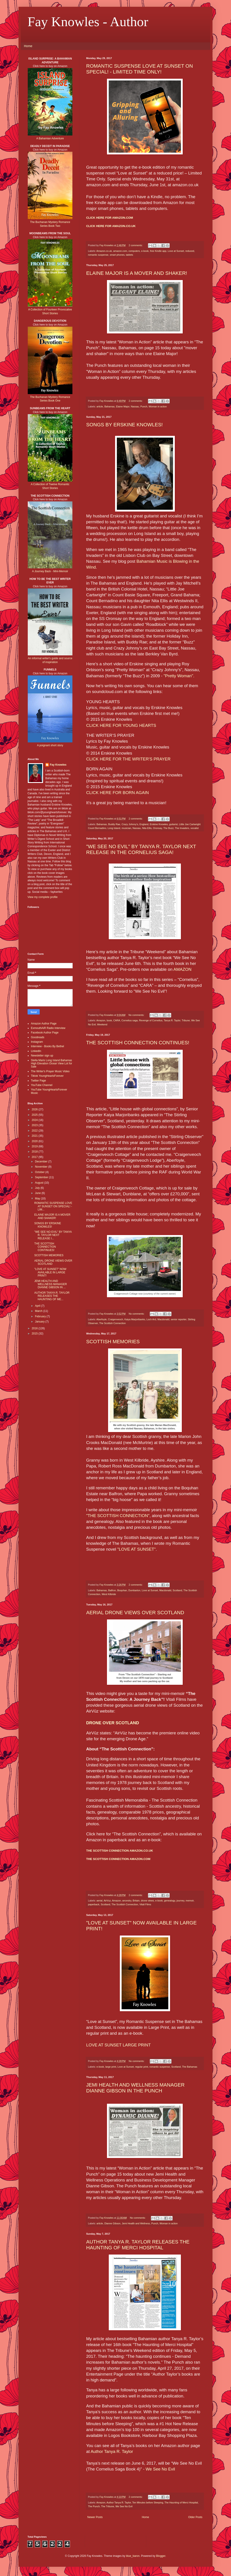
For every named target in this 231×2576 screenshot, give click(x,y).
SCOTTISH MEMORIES (113, 1341)
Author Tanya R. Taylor (112, 2451)
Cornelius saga (129, 1020)
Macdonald (163, 1319)
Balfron (112, 1590)
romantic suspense (98, 254)
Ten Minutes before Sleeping (147, 2502)
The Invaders (182, 828)
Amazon (100, 1020)
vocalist (194, 828)
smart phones (117, 254)
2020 (35, 1141)
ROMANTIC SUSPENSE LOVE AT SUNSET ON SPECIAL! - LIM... (53, 1206)
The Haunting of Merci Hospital (181, 2502)
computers (134, 251)
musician (126, 828)
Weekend (102, 1024)
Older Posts (195, 2517)
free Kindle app (158, 251)
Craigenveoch (115, 1319)
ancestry (126, 1900)
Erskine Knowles (159, 824)
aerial (99, 1900)
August (39, 1182)
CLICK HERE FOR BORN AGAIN (117, 792)
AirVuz (107, 1900)
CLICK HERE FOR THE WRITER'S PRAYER (128, 759)
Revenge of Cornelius (150, 1020)
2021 (35, 1135)
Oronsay (157, 828)
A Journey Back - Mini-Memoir (50, 571)
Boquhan (122, 1590)
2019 (35, 1146)
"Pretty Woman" (178, 675)
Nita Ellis (147, 828)
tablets (129, 254)
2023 (35, 1125)
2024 (35, 1120)
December (41, 1161)
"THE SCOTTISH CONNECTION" (118, 1515)
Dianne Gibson (112, 2223)
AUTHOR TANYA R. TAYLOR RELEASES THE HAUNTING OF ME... (51, 1296)
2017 (35, 1157)
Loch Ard (151, 1319)
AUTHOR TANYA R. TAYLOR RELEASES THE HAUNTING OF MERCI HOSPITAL (137, 2244)
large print (110, 2066)
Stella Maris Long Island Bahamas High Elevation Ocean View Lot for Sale (51, 1063)
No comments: (137, 1015)
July (38, 1187)
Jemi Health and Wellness (136, 2223)
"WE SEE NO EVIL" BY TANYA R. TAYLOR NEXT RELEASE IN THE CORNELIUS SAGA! (141, 849)
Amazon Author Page (43, 1023)
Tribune (186, 1020)
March (39, 1311)
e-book (145, 251)
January (40, 1321)
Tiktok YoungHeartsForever (47, 1075)
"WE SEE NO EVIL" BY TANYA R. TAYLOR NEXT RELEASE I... (53, 1235)
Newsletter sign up (42, 1055)
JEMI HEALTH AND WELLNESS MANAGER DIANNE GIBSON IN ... (50, 1284)
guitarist (173, 824)
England (143, 824)
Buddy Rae (114, 824)
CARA (116, 1020)
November (41, 1166)
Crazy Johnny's (130, 824)
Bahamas (109, 406)
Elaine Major (122, 406)
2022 (35, 1130)
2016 (35, 1328)
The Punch (94, 2506)
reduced (189, 251)
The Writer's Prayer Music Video (50, 1071)
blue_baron (133, 2556)
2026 (35, 1109)
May (38, 1198)
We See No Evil (160, 2469)
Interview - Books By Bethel (47, 1046)
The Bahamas (189, 2066)
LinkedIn (36, 1051)
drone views (147, 1900)
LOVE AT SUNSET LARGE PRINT (118, 2045)
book (109, 1020)
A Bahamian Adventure (50, 138)
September (42, 1177)
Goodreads (37, 1037)
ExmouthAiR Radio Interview (48, 1028)
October (40, 1172)
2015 (35, 1333)
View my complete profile (43, 897)
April (38, 1305)
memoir (190, 1900)
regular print (141, 2066)
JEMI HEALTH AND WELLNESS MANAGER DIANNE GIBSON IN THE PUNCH (135, 2088)
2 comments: (136, 245)
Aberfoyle (101, 1319)
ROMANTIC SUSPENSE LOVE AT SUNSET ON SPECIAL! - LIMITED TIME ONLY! (139, 69)
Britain (136, 1900)
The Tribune (107, 2506)
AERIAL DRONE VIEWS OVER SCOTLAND (135, 1612)
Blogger (160, 2556)
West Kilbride (109, 1594)
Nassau (135, 406)
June (38, 1193)
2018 (35, 1151)
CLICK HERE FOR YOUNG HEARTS (121, 725)
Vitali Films (145, 1904)
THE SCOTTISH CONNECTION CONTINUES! (137, 1042)
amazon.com (120, 251)
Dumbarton (134, 1590)
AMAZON (182, 969)
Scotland (177, 1590)
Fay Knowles (58, 764)
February (40, 1316)
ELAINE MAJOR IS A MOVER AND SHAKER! (136, 273)
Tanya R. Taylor (172, 1020)
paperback (93, 1904)
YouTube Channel (41, 1085)
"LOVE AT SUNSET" (136, 1549)
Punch (143, 406)
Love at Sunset (176, 251)
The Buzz (168, 828)
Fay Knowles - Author (88, 21)
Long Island (114, 828)
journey (180, 1900)
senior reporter (179, 1319)
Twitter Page (38, 1080)
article (100, 406)
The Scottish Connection (112, 1323)
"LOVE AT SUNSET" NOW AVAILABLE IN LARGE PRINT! (50, 1272)
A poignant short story (50, 745)
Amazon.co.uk (104, 251)
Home (28, 46)
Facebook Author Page (44, 1032)
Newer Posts (95, 2517)
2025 (35, 1114)
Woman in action (158, 406)
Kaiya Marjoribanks (134, 1319)
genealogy (169, 1900)
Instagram (37, 1041)
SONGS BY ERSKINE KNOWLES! (124, 424)
